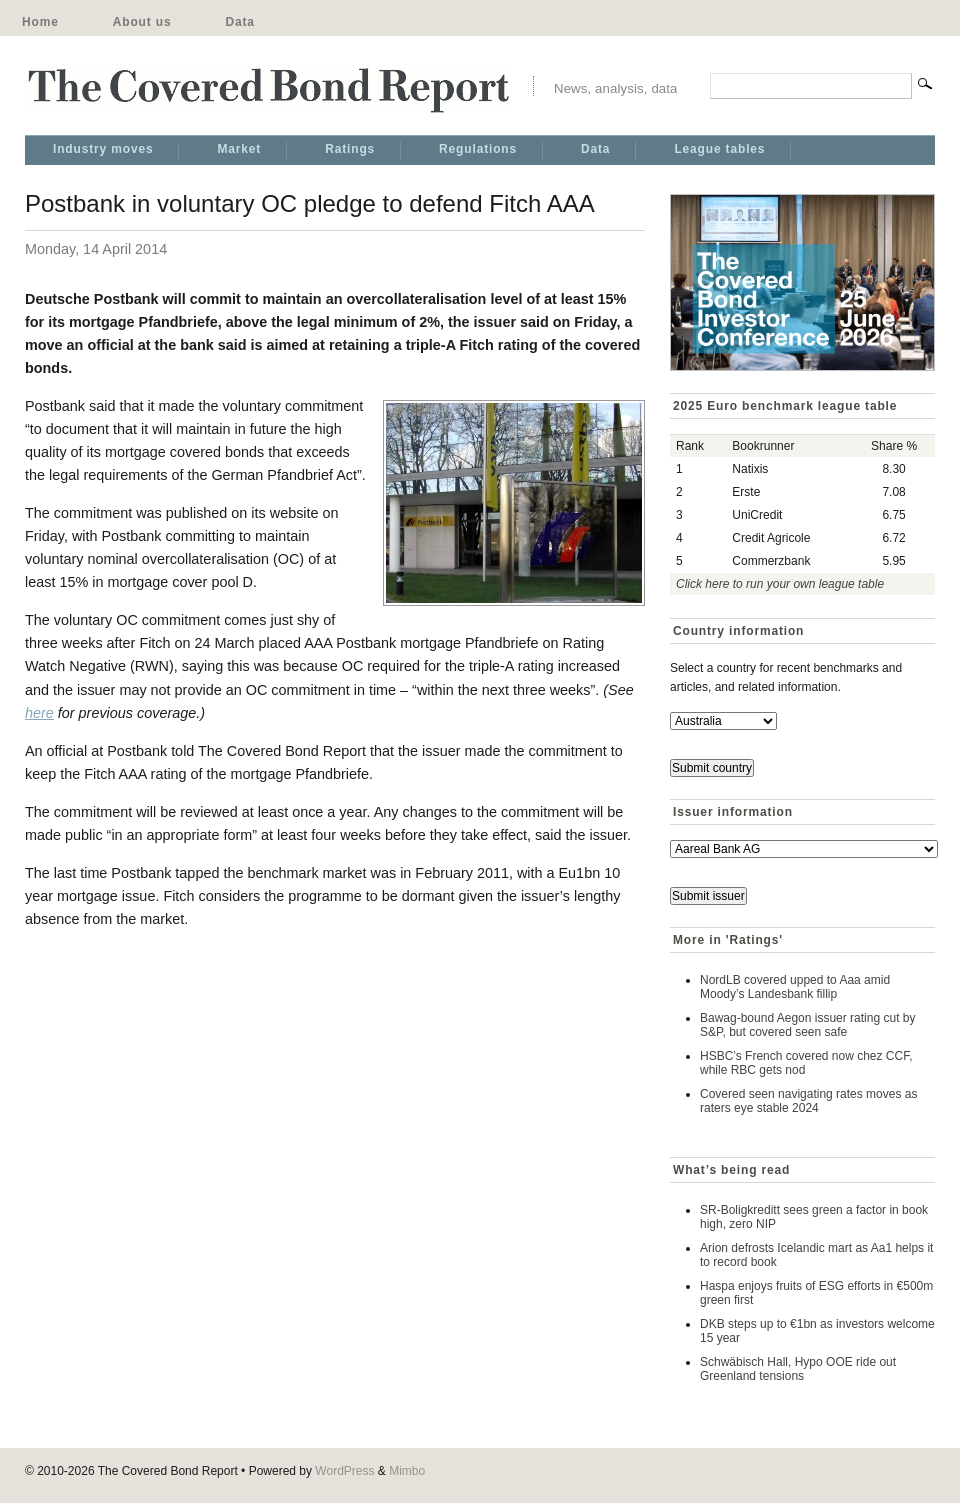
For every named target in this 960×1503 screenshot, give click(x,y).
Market (239, 149)
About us (142, 22)
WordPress (344, 1471)
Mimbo (407, 1471)
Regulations (478, 149)
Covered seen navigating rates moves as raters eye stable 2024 (808, 1101)
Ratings (350, 149)
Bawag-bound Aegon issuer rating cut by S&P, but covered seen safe (807, 1025)
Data (239, 22)
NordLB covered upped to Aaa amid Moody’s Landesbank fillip (795, 987)
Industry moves (103, 149)
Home (40, 22)
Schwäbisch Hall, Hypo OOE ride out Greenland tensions (798, 1369)
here (39, 713)
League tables (719, 149)
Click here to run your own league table (780, 584)
